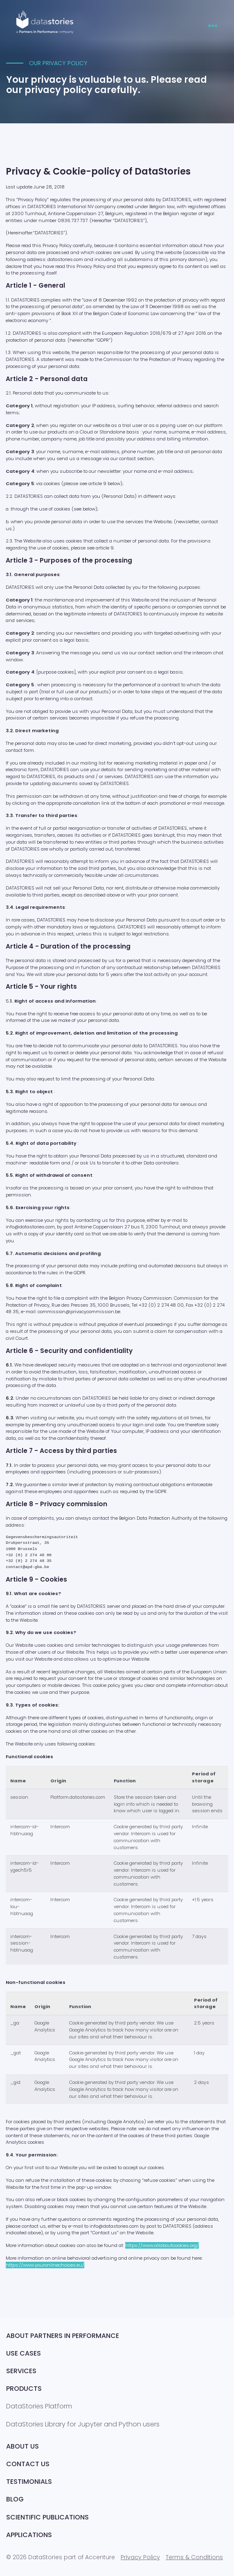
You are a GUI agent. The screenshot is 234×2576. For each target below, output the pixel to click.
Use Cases (23, 2353)
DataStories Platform (39, 2406)
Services (21, 2371)
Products (24, 2388)
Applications (29, 2535)
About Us (22, 2446)
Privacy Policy (140, 2557)
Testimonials (29, 2481)
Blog (15, 2499)
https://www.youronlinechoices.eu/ (45, 2265)
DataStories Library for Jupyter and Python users (83, 2424)
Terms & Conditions (194, 2557)
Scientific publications (47, 2517)
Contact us (28, 2464)
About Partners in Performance (62, 2335)
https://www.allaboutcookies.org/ (162, 2245)
